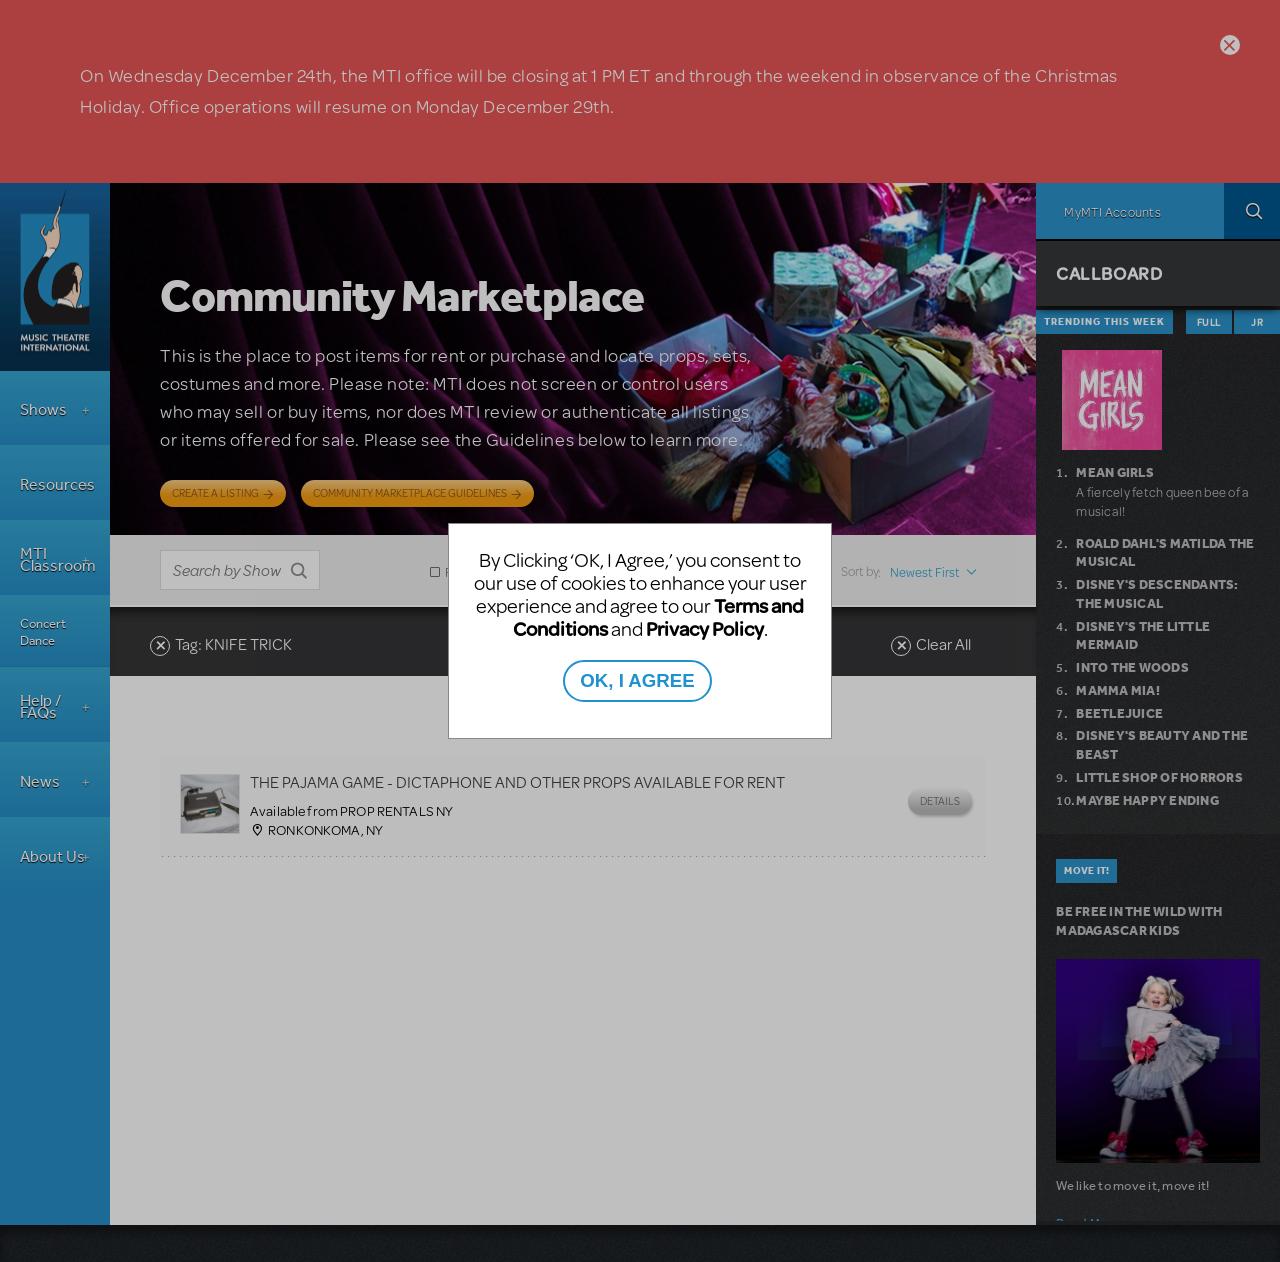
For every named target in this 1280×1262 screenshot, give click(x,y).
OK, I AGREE (637, 680)
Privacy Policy (705, 628)
